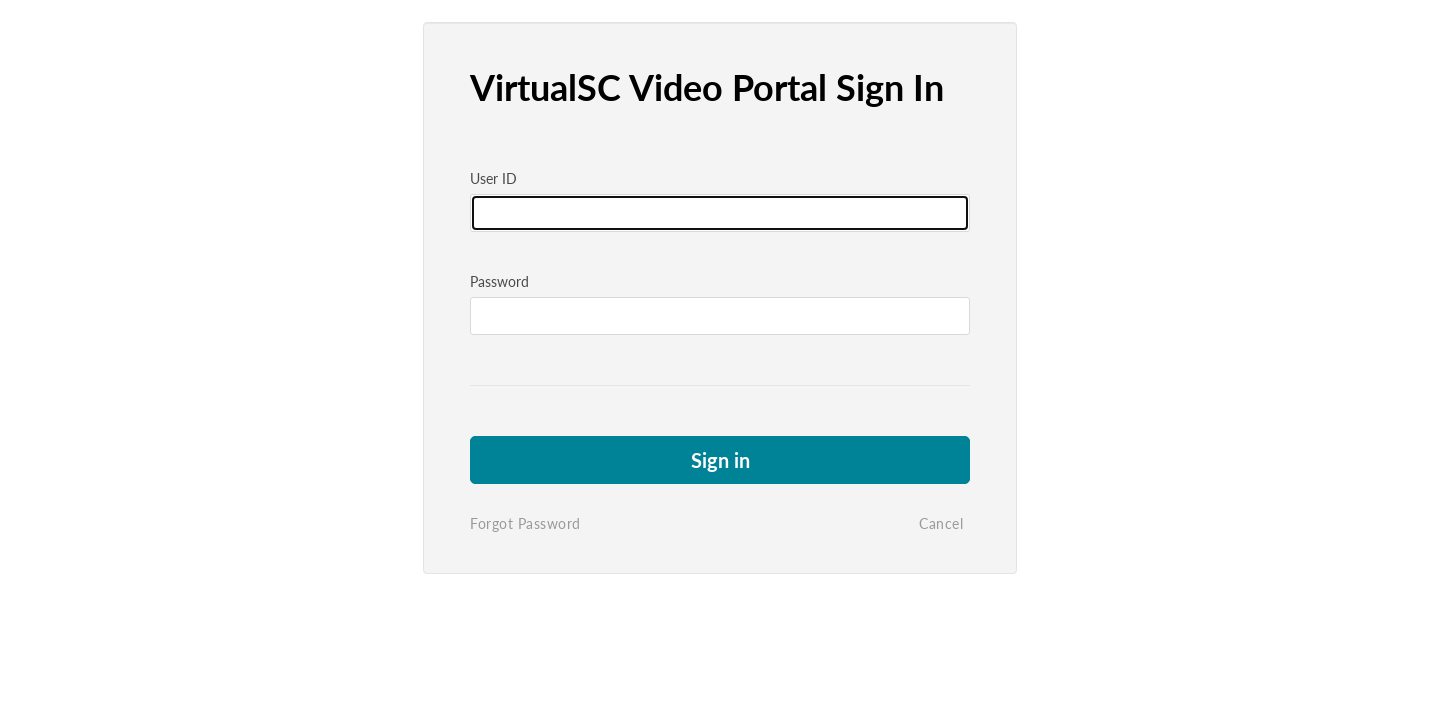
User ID (493, 178)
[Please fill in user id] (720, 213)
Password (499, 281)
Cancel (941, 523)
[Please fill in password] (720, 316)
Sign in (720, 460)
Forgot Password (525, 523)
